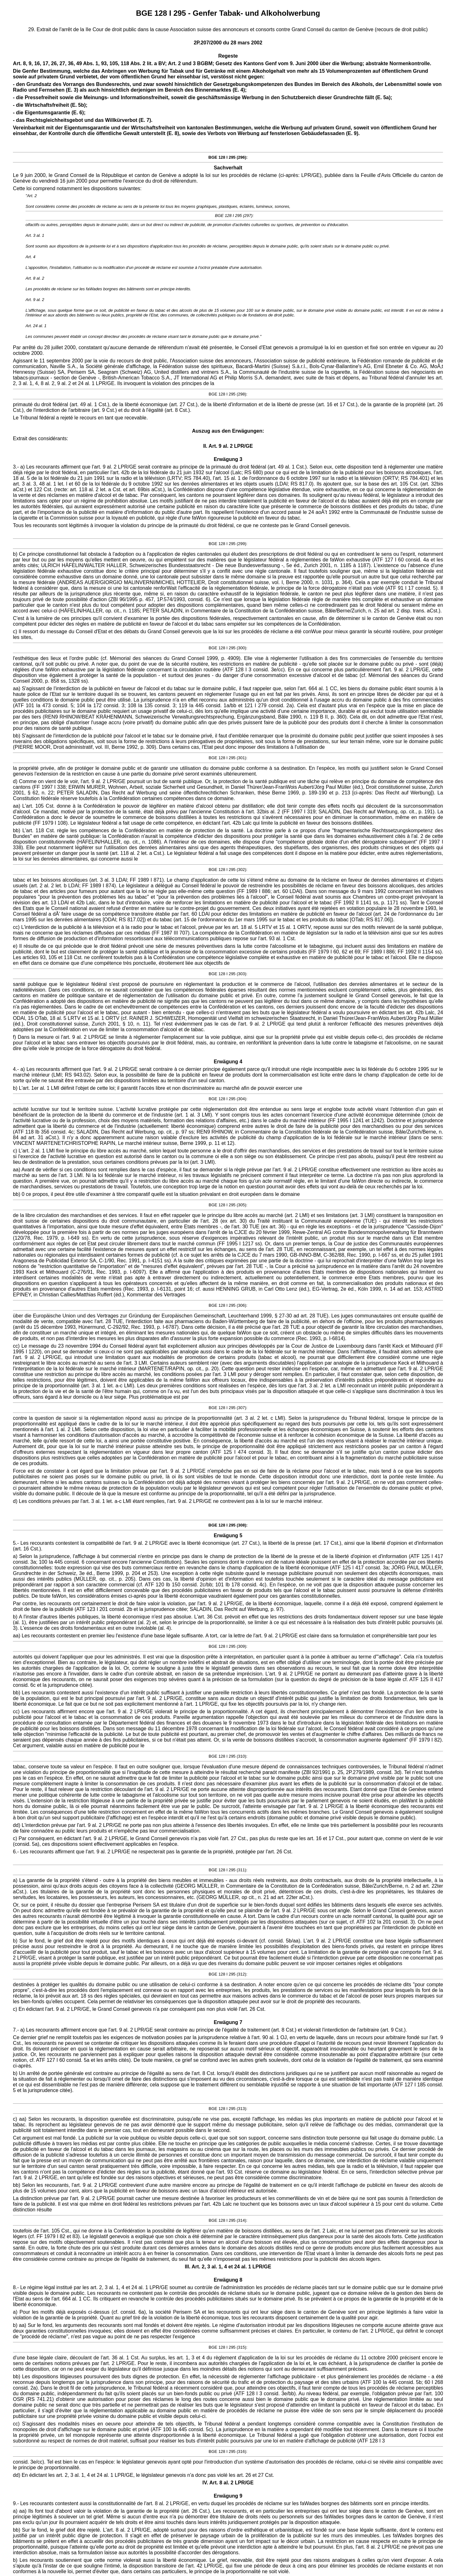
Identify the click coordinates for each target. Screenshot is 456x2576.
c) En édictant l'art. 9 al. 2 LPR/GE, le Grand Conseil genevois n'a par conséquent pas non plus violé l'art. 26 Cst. (139, 2009)
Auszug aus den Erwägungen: (228, 431)
